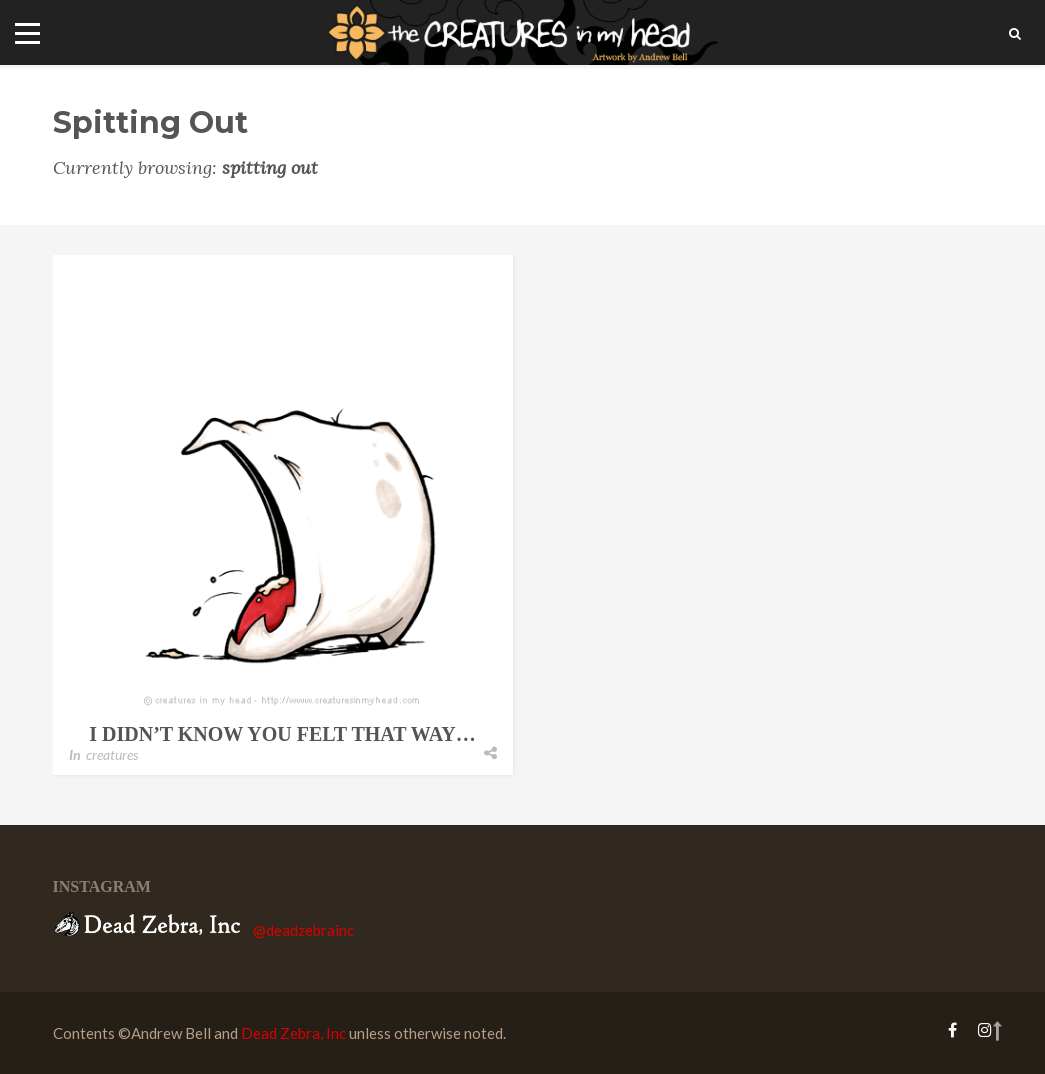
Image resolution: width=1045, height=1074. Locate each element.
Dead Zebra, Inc (293, 1033)
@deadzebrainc (303, 930)
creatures (112, 754)
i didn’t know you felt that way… (282, 734)
